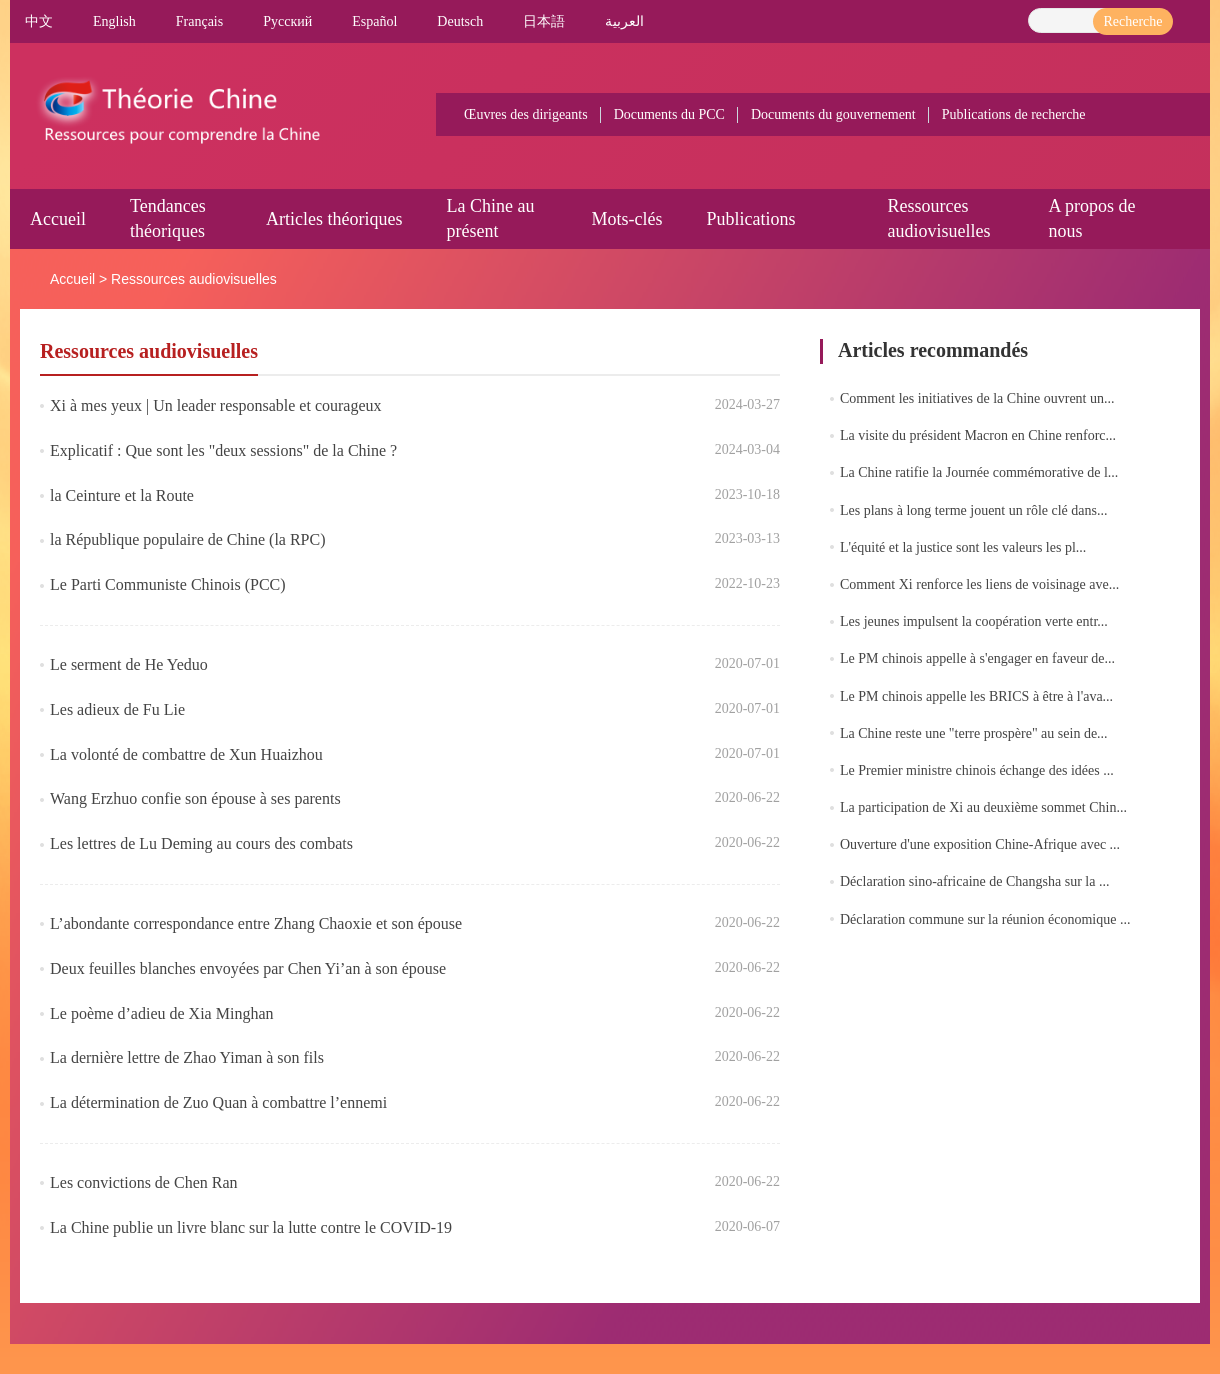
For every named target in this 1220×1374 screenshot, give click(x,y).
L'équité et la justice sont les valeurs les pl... (963, 547)
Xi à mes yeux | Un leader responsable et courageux (216, 405)
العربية (624, 21)
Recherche (1132, 21)
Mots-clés (626, 219)
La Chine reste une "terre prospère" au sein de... (974, 733)
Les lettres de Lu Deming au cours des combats (201, 843)
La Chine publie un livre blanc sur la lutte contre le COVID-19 (251, 1227)
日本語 (544, 21)
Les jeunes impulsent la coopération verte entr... (974, 621)
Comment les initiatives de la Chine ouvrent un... (977, 398)
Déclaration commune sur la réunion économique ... (985, 919)
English (114, 21)
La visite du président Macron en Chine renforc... (978, 435)
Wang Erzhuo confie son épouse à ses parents (195, 798)
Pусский (287, 21)
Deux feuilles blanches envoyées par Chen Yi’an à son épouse (248, 968)
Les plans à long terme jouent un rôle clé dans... (973, 510)
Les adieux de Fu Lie (117, 709)
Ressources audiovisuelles (194, 279)
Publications (750, 219)
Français (199, 21)
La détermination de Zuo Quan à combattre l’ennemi (218, 1102)
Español (374, 21)
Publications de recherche (1014, 114)
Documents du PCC (669, 114)
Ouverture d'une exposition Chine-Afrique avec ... (980, 844)
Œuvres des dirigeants (526, 114)
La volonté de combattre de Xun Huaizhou (186, 754)
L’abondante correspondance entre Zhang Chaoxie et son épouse (256, 923)
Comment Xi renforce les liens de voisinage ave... (979, 584)
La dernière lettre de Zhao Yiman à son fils (187, 1057)
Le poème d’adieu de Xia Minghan (161, 1013)
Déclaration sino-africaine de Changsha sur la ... (974, 881)
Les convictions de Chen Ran (144, 1182)
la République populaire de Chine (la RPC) (188, 539)
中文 (39, 21)
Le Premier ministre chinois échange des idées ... (977, 770)
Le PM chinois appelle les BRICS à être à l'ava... (976, 696)
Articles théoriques (334, 219)
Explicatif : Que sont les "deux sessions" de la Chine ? (223, 450)
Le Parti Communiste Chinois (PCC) (168, 584)
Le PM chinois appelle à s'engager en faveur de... (977, 658)
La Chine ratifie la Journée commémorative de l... (979, 472)
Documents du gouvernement (833, 114)
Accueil (58, 219)
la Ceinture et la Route (122, 495)
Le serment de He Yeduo (129, 664)
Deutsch (460, 21)
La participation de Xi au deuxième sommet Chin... (983, 807)
